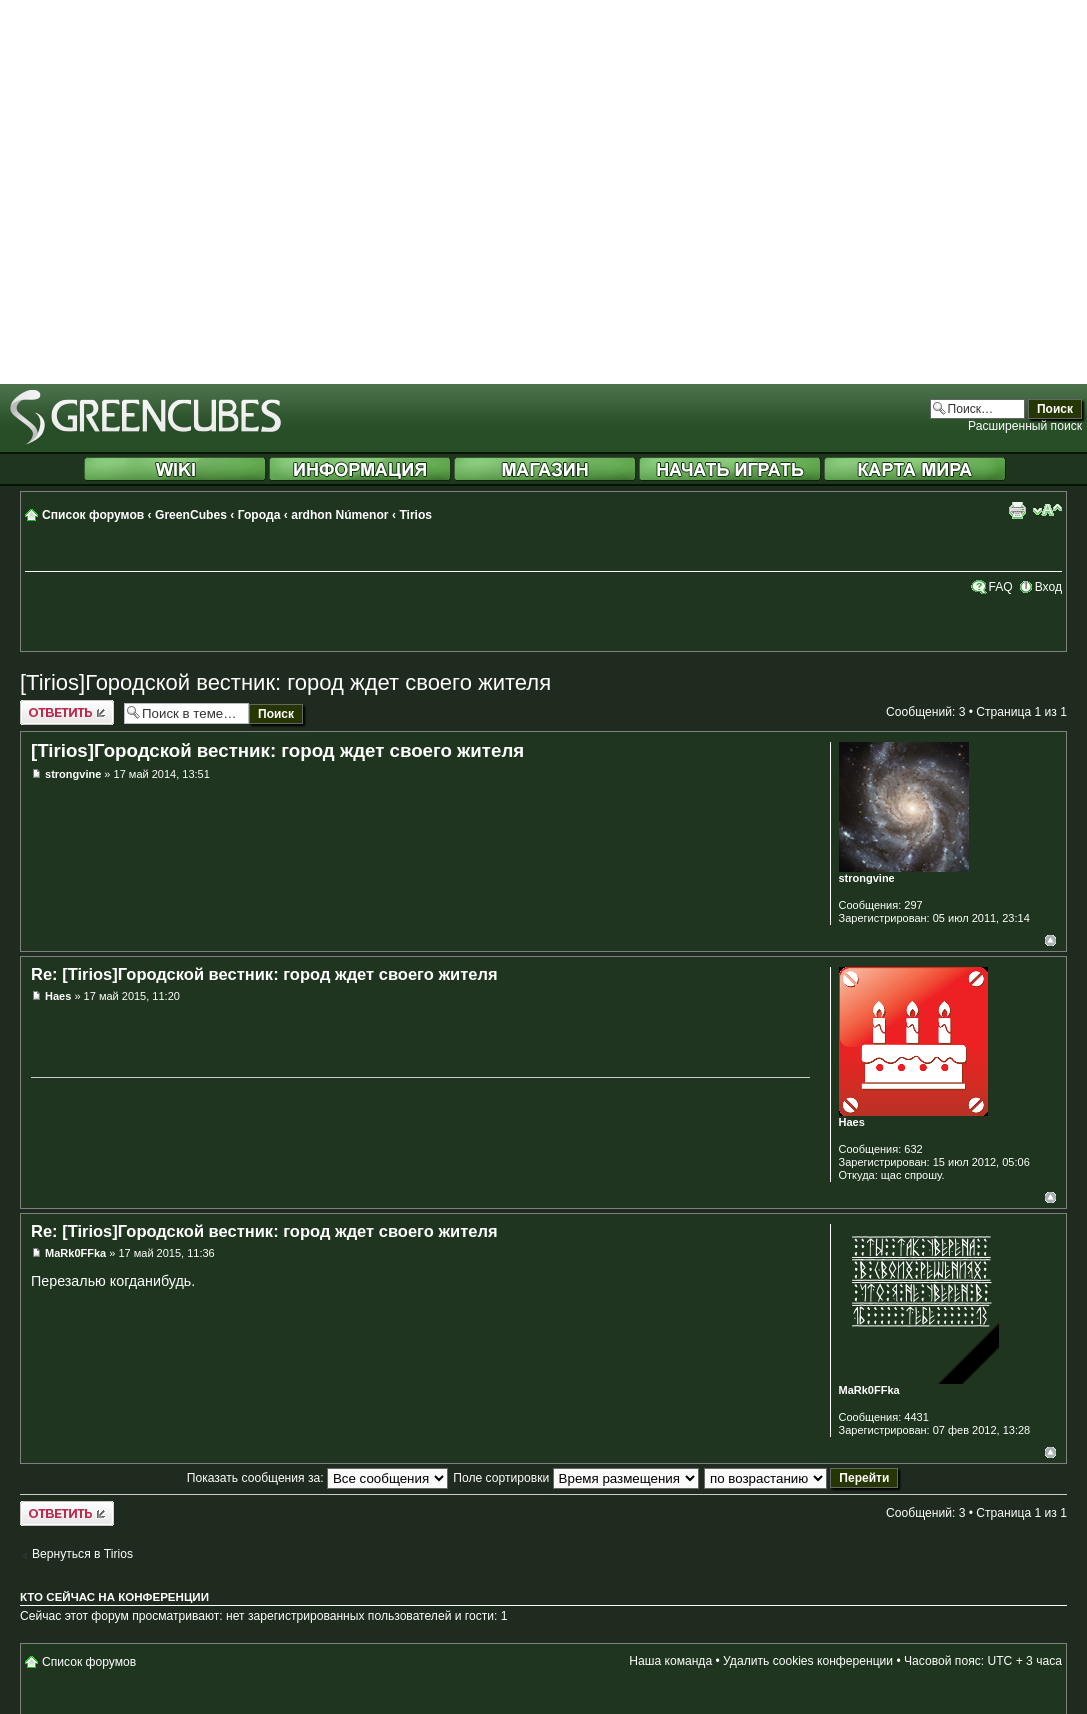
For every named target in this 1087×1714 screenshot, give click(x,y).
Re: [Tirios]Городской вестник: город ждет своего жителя (264, 974)
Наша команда (670, 1661)
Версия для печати (1017, 510)
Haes (58, 996)
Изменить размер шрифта (1047, 510)
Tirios (415, 515)
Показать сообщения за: (317, 1478)
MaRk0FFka (75, 1253)
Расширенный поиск (1025, 426)
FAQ (1000, 587)
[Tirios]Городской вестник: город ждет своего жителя (285, 682)
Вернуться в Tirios (82, 1554)
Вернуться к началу (1050, 940)
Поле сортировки (575, 1478)
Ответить (67, 712)
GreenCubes (191, 515)
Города (259, 515)
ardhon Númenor (339, 515)
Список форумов (93, 515)
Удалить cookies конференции (808, 1661)
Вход (1048, 587)
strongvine (73, 774)
